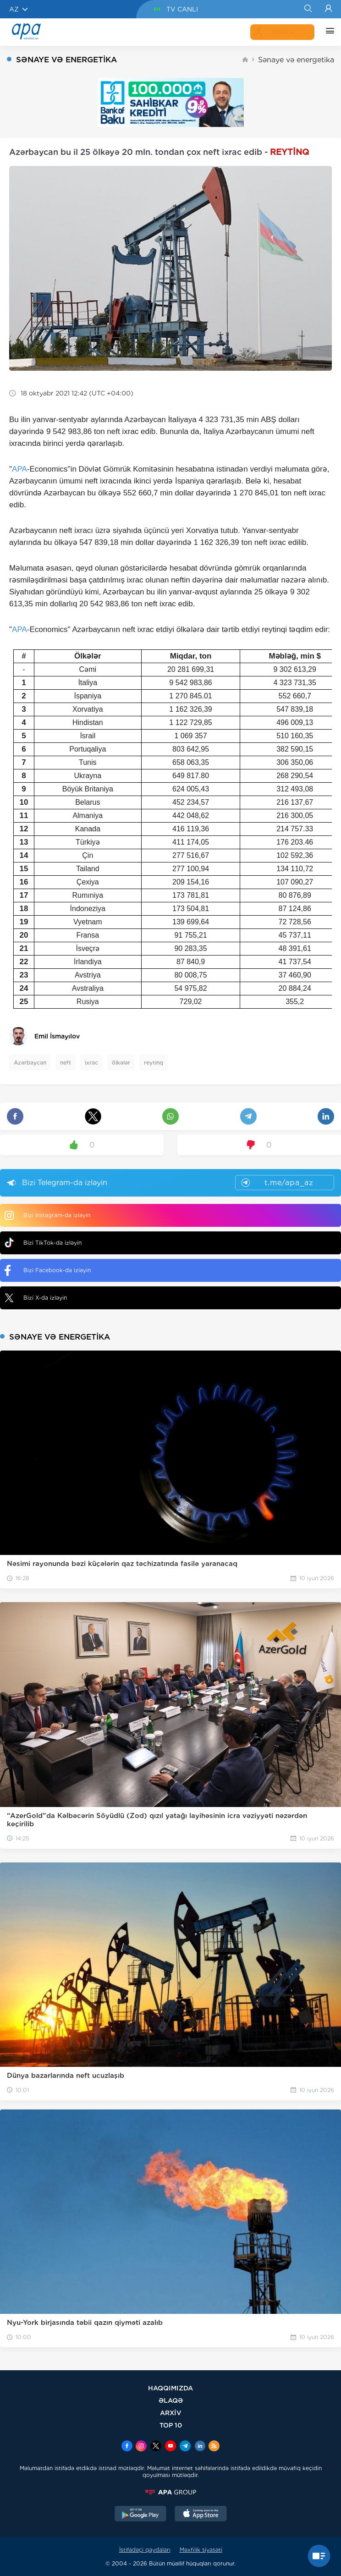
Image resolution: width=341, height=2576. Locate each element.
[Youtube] (170, 2446)
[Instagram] (141, 2446)
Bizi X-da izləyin (36, 1297)
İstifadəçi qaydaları (144, 2549)
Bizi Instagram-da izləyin (47, 1215)
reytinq (153, 1062)
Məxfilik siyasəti (201, 2549)
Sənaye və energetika (296, 59)
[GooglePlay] (141, 2514)
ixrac (91, 1062)
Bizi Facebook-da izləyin (48, 1270)
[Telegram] (185, 2446)
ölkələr (121, 1062)
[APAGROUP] (170, 2492)
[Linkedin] (199, 2446)
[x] (155, 2446)
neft (65, 1062)
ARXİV (171, 2413)
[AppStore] (201, 2514)
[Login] (328, 9)
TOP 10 (171, 2425)
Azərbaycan (30, 1062)
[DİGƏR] (327, 32)
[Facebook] (126, 2446)
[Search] (308, 9)
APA (19, 469)
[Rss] (214, 2446)
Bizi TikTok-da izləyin (43, 1242)
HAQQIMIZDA (170, 2388)
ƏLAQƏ (171, 2400)
